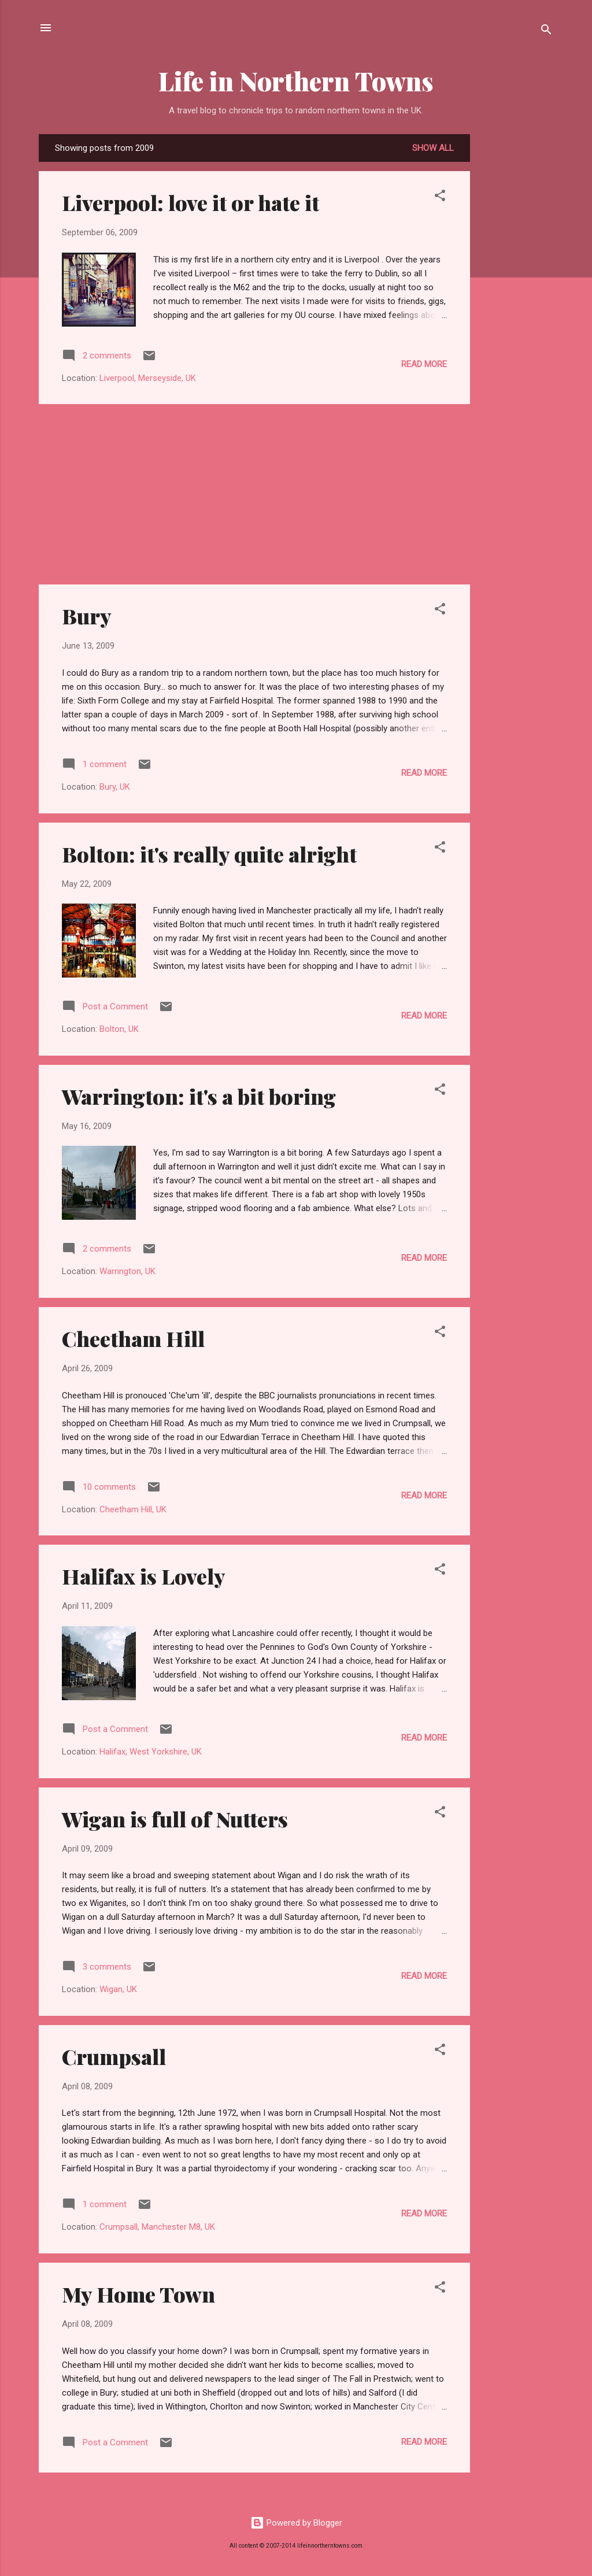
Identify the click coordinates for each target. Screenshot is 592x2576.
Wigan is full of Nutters (175, 1819)
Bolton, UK (119, 1029)
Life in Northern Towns (296, 81)
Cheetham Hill (133, 1338)
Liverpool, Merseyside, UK (147, 378)
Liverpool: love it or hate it (190, 202)
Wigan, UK (118, 1989)
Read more (424, 364)
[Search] (546, 31)
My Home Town (138, 2294)
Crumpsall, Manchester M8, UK (157, 2227)
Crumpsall (114, 2056)
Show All (433, 148)
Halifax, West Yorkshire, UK (150, 1751)
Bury (87, 616)
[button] (440, 197)
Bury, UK (114, 787)
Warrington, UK (127, 1271)
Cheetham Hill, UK (132, 1509)
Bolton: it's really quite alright (209, 854)
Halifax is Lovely (143, 1576)
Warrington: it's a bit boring (199, 1096)
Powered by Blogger (296, 2523)
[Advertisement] (516, 307)
